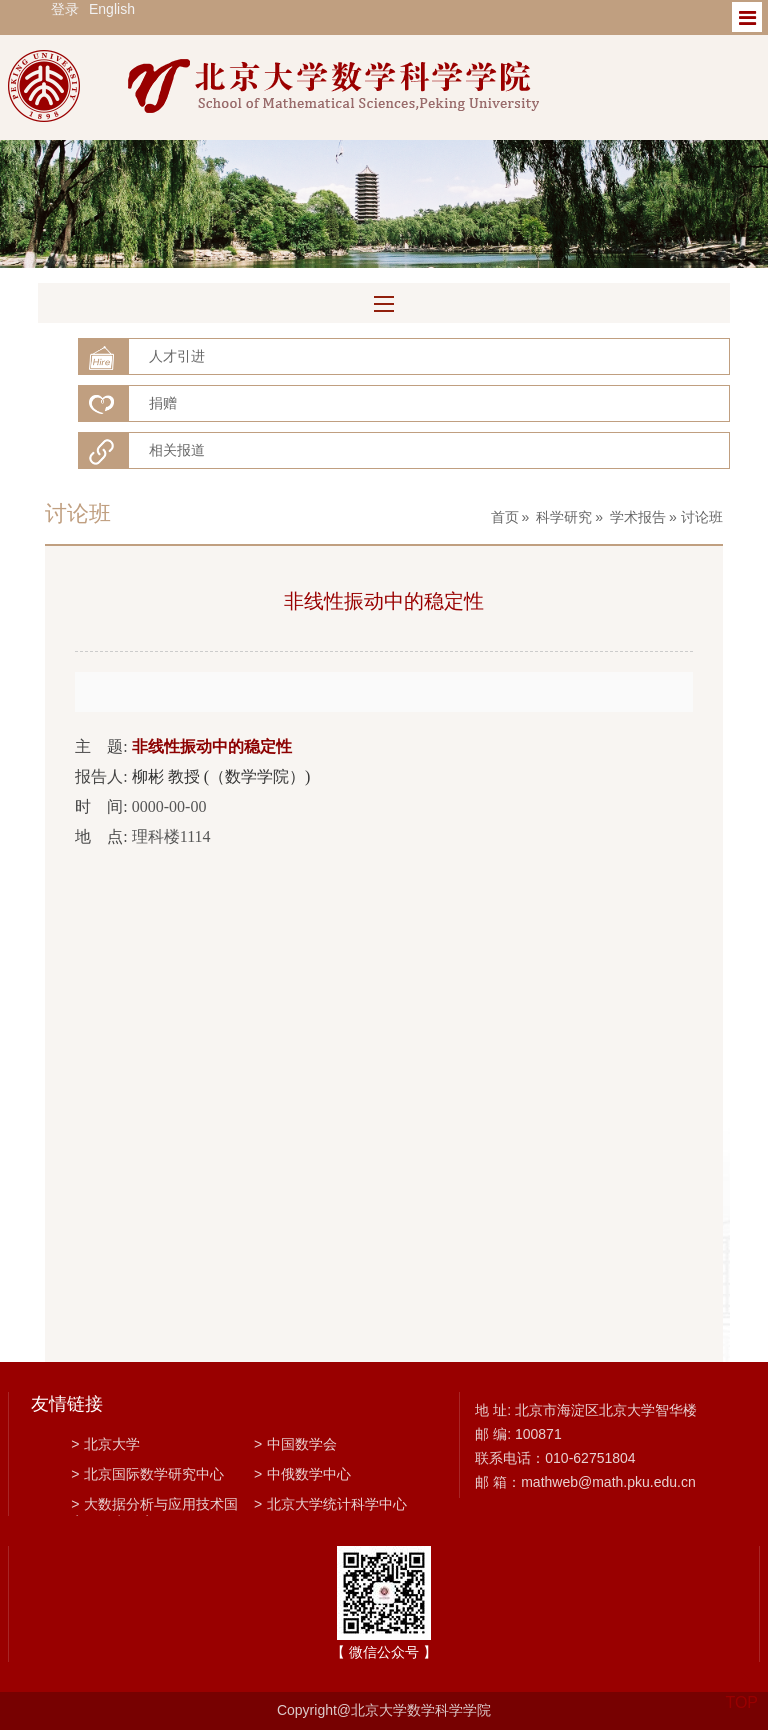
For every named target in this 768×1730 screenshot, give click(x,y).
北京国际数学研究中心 (147, 1474)
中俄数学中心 (302, 1474)
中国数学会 (295, 1444)
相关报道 (177, 450)
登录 (65, 9)
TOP (741, 1690)
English (112, 9)
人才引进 (177, 356)
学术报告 (638, 517)
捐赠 (163, 403)
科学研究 (564, 517)
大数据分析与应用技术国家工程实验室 (154, 1506)
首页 (505, 517)
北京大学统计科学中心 (330, 1504)
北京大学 (105, 1444)
